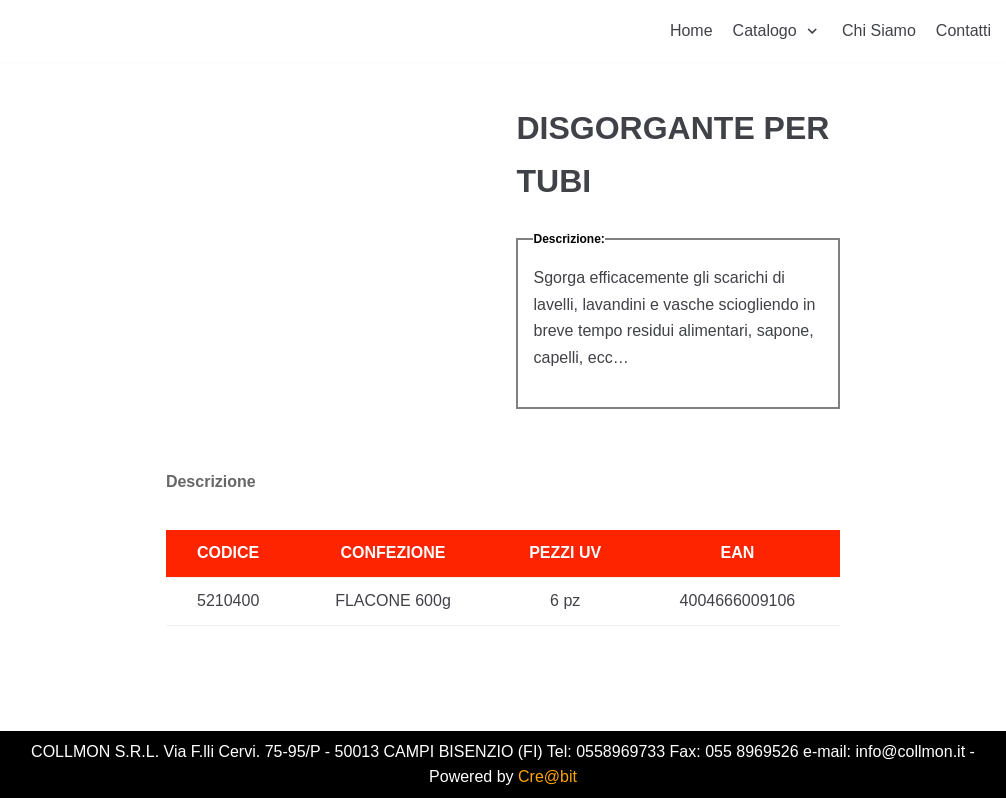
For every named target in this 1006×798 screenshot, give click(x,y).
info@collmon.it (910, 751)
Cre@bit (547, 776)
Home (691, 30)
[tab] (211, 482)
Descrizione (211, 481)
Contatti (963, 30)
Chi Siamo (879, 30)
